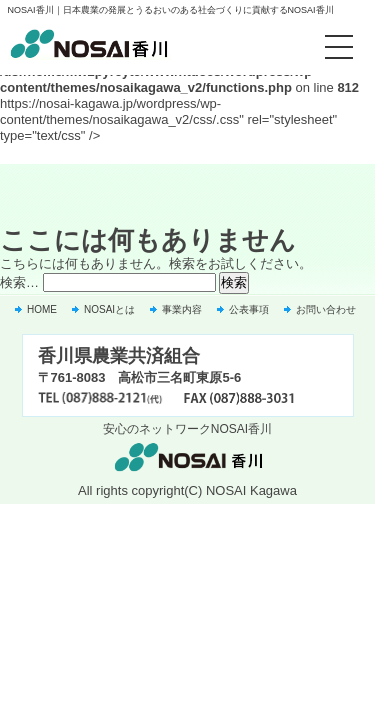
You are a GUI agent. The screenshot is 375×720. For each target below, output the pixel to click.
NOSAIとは (109, 309)
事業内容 (182, 309)
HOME (42, 309)
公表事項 (249, 309)
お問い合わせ (326, 309)
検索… (19, 282)
